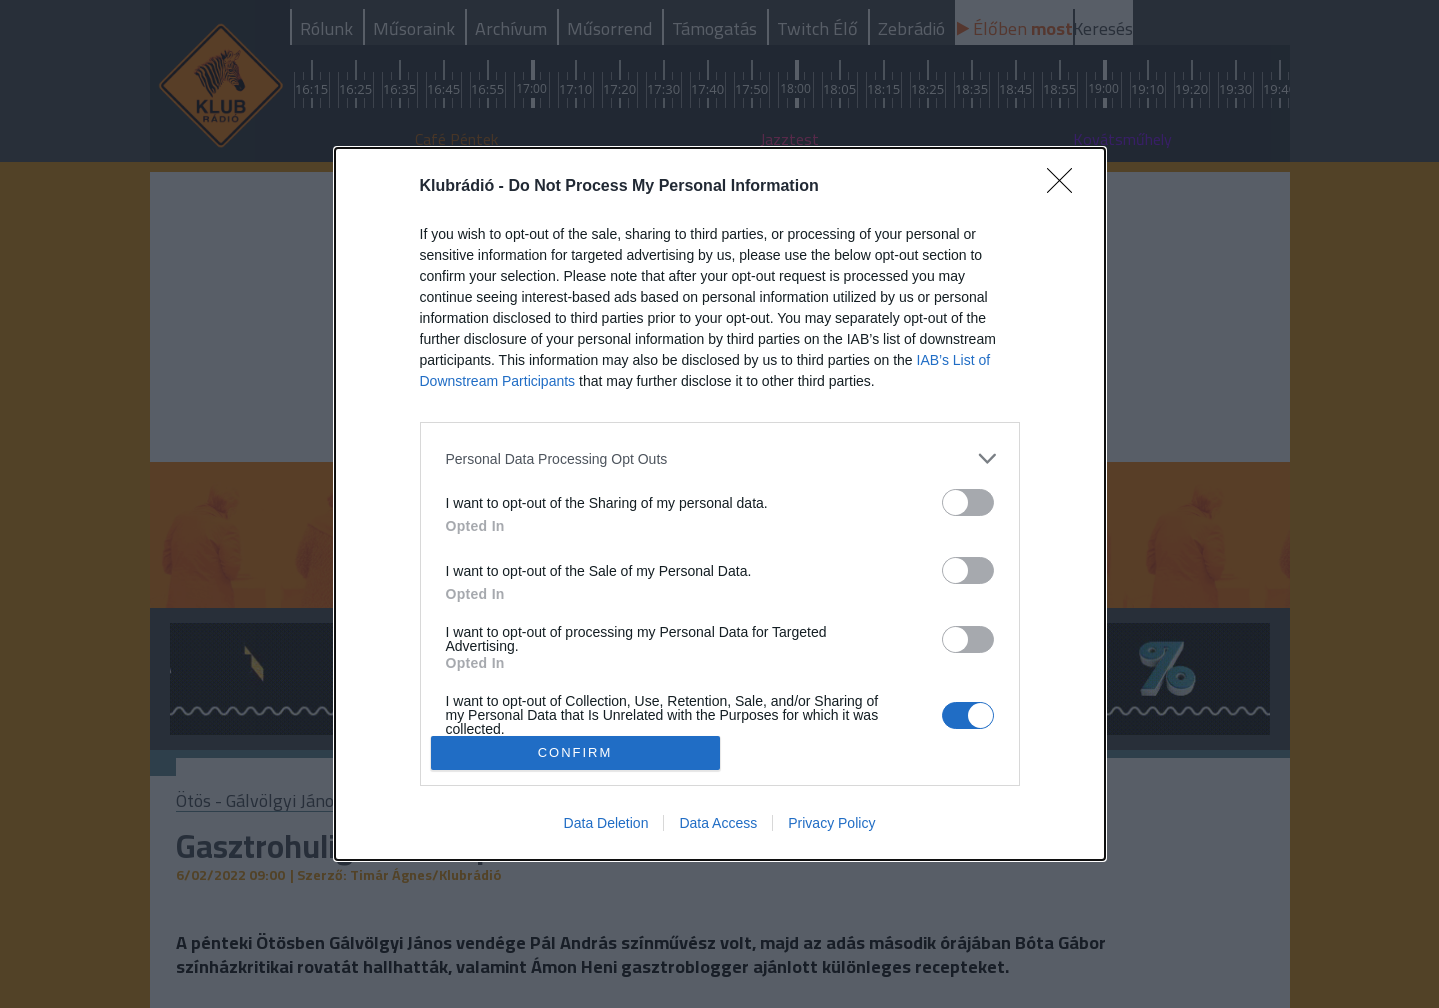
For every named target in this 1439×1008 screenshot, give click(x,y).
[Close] (1066, 187)
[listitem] (720, 458)
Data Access (718, 823)
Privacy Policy (831, 823)
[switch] (968, 502)
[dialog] (720, 503)
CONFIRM (575, 751)
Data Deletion (606, 823)
